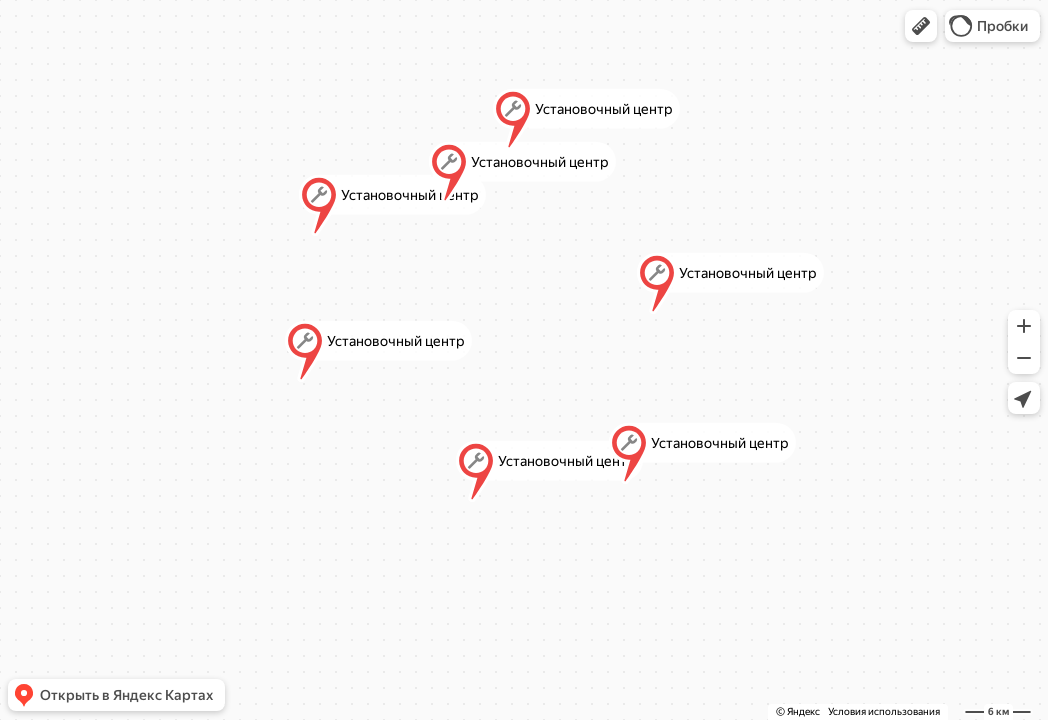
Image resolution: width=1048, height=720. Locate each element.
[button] (921, 26)
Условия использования (884, 711)
